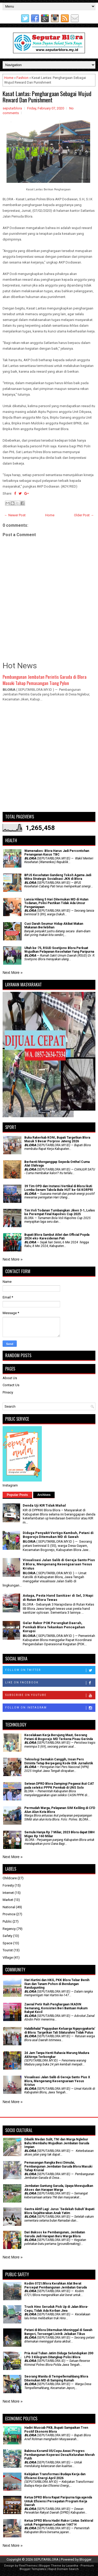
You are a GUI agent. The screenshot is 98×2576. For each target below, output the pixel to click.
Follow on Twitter (50, 1670)
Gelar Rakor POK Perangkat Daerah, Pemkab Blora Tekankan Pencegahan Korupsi (54, 1627)
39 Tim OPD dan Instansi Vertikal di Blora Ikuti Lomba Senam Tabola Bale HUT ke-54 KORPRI (58, 1188)
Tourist (8, 1950)
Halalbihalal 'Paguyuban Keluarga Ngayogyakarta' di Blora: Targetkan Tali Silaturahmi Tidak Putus (59, 2030)
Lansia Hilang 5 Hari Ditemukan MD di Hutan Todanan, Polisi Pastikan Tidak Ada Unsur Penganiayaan (56, 903)
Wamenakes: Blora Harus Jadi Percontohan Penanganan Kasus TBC (56, 852)
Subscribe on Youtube (50, 1695)
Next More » (12, 972)
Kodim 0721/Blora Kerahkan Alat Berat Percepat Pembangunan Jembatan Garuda (55, 2285)
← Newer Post (15, 515)
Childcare (10, 1878)
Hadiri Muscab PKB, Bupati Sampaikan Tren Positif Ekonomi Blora (56, 2429)
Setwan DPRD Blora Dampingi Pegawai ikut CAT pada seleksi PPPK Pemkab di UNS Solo (59, 1785)
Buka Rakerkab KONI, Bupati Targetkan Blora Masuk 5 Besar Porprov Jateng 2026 (57, 1139)
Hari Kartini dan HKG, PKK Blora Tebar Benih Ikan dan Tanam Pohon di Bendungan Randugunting (56, 1983)
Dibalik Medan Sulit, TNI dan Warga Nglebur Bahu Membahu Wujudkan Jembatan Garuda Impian (56, 2143)
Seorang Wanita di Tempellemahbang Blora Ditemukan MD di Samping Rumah (56, 2378)
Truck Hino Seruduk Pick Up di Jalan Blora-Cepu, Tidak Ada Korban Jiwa (56, 2308)
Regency (9, 1929)
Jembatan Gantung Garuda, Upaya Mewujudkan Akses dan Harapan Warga (58, 2187)
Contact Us (11, 1385)
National (9, 1907)
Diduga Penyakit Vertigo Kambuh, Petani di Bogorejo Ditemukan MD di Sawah (58, 1535)
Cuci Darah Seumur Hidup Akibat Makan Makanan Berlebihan (53, 925)
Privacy (8, 1392)
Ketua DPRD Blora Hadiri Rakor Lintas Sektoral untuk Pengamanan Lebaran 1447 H (58, 2522)
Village (8, 1957)
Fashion (22, 78)
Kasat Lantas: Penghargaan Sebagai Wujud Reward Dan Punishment (47, 96)
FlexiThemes (28, 2565)
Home (8, 78)
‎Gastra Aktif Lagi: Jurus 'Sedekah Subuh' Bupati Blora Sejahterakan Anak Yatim (59, 2211)
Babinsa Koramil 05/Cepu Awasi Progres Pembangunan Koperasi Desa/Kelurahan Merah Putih (59, 2454)
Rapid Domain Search (63, 2569)
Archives (44, 1495)
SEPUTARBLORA (46, 2559)
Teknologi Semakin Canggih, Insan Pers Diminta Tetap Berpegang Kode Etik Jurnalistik (58, 1761)
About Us (10, 1378)
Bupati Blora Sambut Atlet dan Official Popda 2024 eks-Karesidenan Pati (56, 1236)
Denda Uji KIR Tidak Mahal (44, 1505)
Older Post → (84, 515)
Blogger (85, 2559)
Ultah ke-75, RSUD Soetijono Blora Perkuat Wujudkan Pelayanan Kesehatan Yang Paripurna (59, 949)
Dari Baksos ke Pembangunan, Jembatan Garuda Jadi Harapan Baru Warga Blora (54, 2234)
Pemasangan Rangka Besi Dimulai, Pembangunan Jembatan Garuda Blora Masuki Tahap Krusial (58, 2166)
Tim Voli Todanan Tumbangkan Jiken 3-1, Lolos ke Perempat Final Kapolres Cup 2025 (59, 1212)
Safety (7, 1936)
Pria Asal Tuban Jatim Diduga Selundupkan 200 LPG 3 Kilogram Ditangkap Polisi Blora (58, 2355)
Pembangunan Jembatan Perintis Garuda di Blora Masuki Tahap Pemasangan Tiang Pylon (45, 680)
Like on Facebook (50, 1683)
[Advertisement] (49, 759)
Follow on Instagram (50, 1708)
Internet (8, 1893)
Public (7, 1921)
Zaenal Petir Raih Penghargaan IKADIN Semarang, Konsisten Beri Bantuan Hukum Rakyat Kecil (56, 2008)
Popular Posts (17, 1495)
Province (9, 1914)
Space (7, 1943)
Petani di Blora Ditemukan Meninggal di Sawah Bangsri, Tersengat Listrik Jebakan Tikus (58, 2331)
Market (8, 1900)
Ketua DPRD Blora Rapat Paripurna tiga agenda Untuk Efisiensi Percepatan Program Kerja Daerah (58, 2501)
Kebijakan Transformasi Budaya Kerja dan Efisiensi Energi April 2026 (54, 2476)
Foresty (8, 1885)
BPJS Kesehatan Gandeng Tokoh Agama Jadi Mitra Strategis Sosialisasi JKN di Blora (57, 877)
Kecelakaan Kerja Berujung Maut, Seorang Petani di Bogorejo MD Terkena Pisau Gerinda (58, 1737)
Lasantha (72, 2565)
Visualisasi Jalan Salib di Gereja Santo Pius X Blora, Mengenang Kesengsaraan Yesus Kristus (59, 1564)
